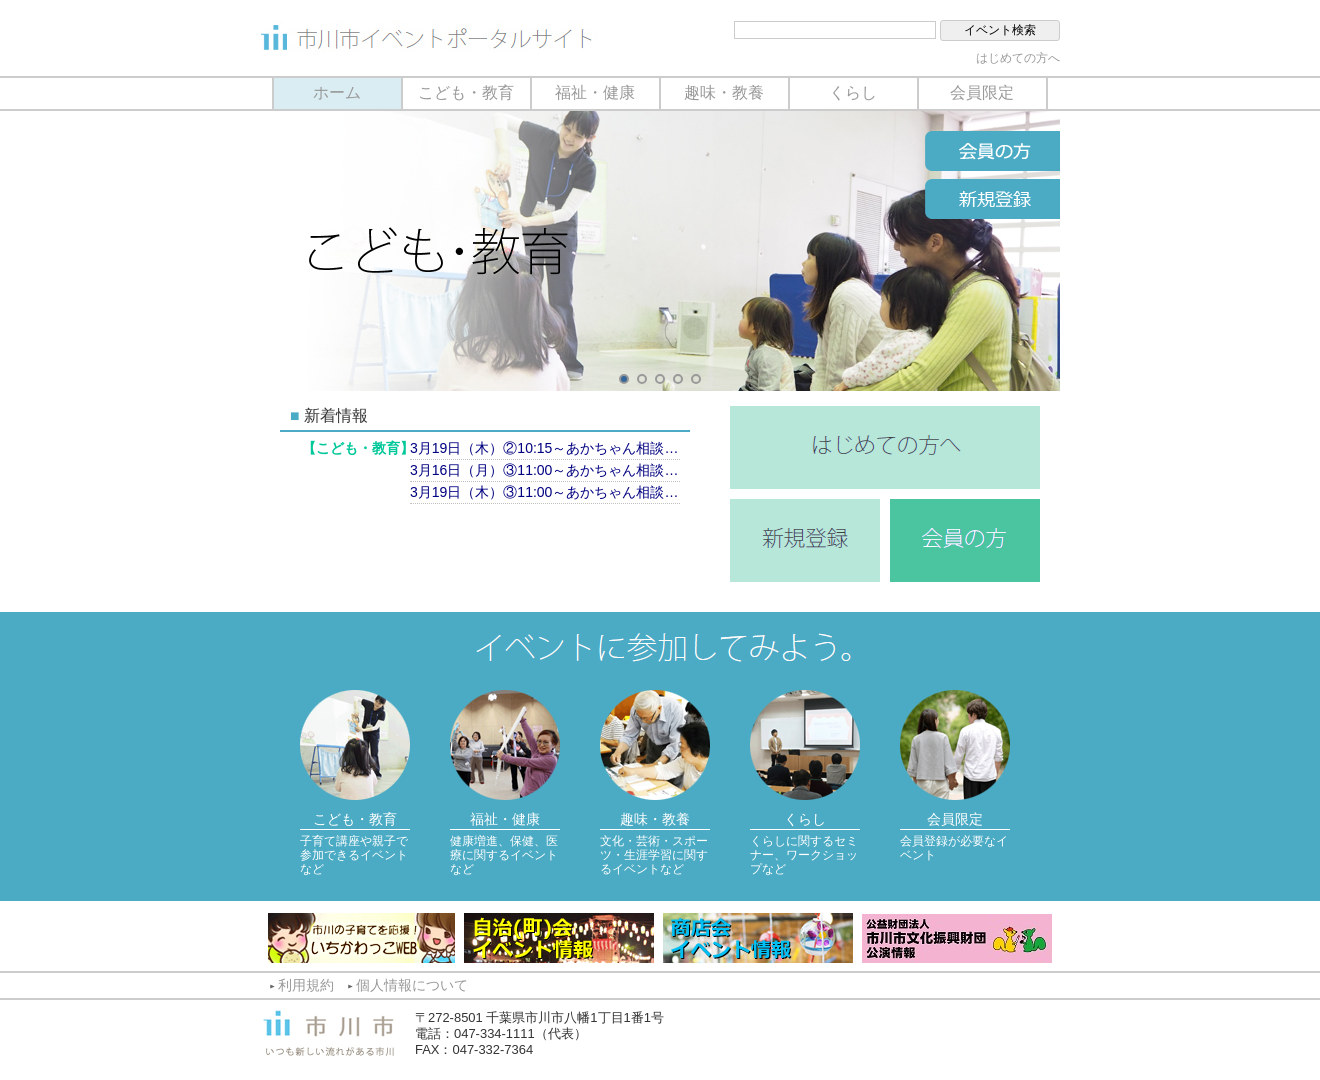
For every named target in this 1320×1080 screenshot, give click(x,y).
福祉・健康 (595, 92)
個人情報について (412, 985)
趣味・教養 (724, 92)
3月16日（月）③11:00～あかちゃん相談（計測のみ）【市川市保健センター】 (545, 470)
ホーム (337, 92)
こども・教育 (466, 92)
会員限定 (982, 92)
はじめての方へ (1018, 58)
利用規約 (306, 985)
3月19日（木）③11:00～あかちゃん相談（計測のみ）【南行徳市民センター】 (545, 492)
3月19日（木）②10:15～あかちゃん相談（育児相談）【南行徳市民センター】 (545, 448)
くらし (853, 92)
